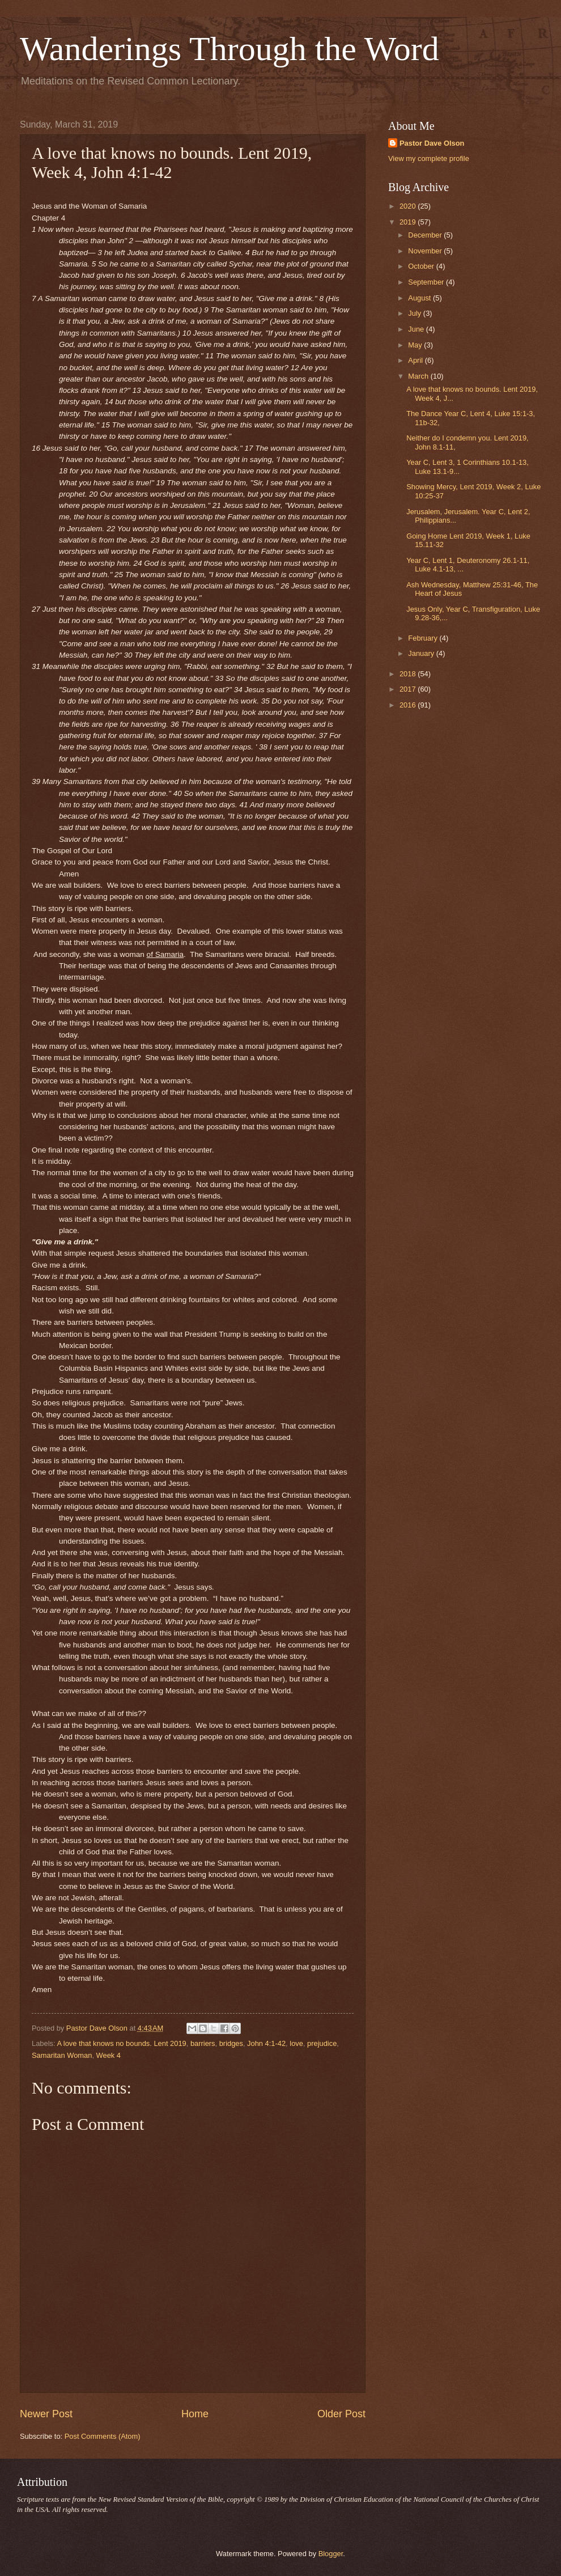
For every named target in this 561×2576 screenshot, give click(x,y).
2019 (409, 222)
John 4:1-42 (266, 2043)
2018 (409, 674)
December (426, 235)
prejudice (322, 2043)
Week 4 (108, 2055)
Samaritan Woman (62, 2055)
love (296, 2043)
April (416, 360)
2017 (409, 689)
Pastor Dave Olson (432, 143)
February (423, 638)
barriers (202, 2043)
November (426, 251)
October (422, 266)
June (417, 329)
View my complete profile (428, 158)
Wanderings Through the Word (229, 48)
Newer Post (46, 2414)
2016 (409, 705)
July (415, 313)
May (416, 345)
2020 (409, 206)
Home (195, 2414)
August (420, 298)
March (419, 376)
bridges (231, 2043)
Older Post (341, 2414)
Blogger (330, 2553)
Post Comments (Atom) (103, 2436)
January (422, 653)
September (427, 282)
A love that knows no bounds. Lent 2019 (121, 2043)
